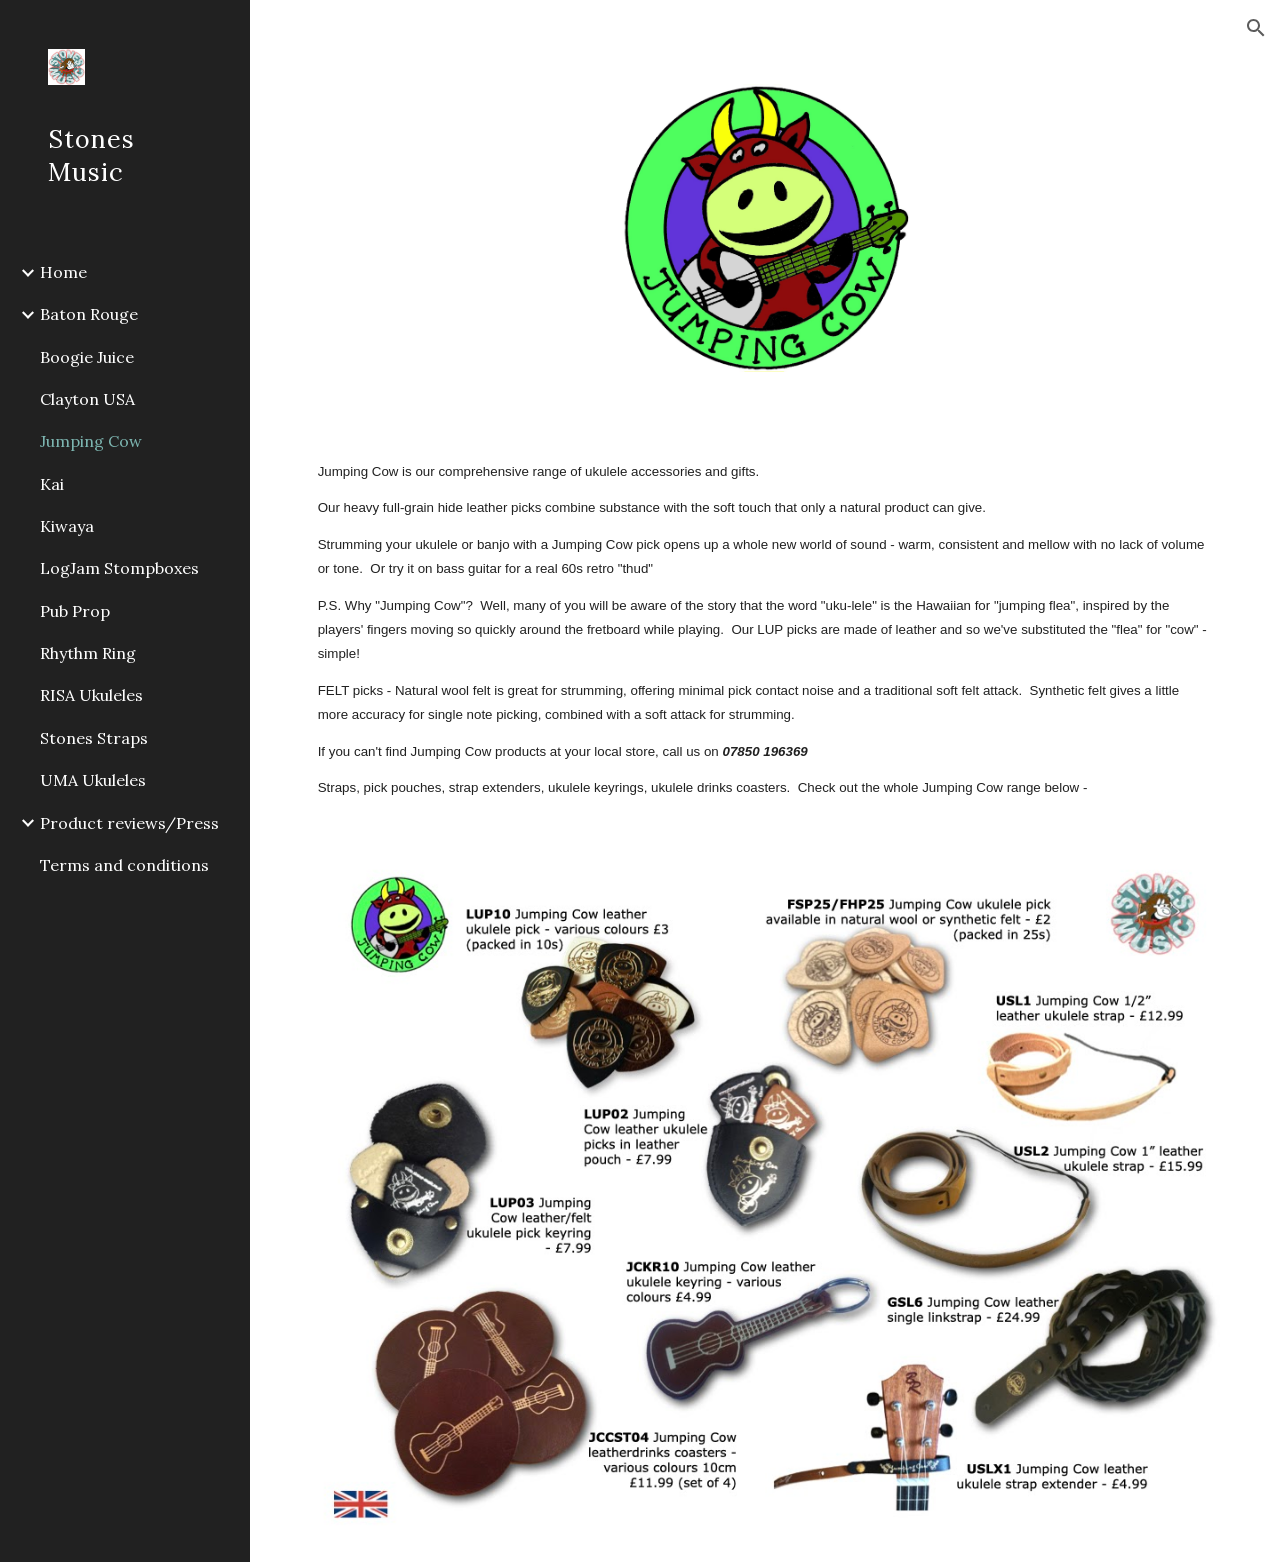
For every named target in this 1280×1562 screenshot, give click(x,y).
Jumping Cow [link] (91, 441)
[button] (1256, 28)
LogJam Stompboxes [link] (119, 568)
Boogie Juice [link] (87, 357)
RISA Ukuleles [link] (91, 695)
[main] (765, 630)
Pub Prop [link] (75, 611)
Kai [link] (52, 484)
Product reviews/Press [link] (129, 823)
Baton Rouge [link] (89, 314)
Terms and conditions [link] (124, 865)
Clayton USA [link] (87, 399)
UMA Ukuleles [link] (93, 780)
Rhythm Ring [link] (88, 653)
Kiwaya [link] (67, 526)
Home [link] (63, 272)
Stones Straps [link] (94, 738)
